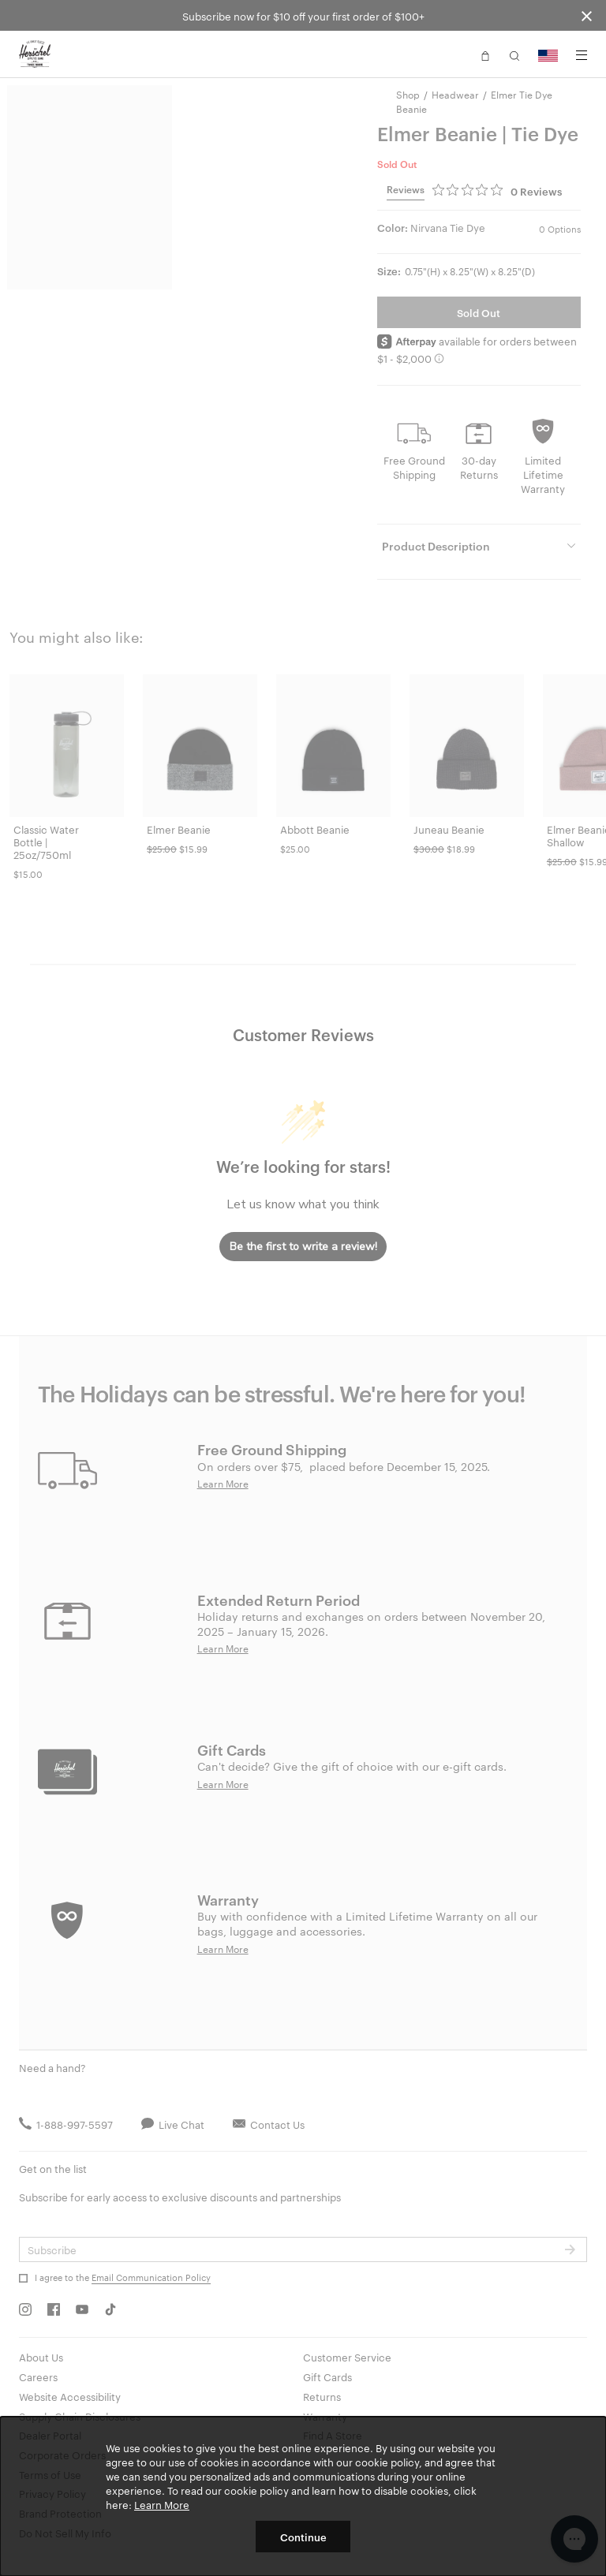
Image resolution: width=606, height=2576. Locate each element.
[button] (485, 54)
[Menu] (581, 55)
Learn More (161, 2504)
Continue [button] (303, 2536)
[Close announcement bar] (586, 15)
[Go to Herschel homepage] (34, 54)
